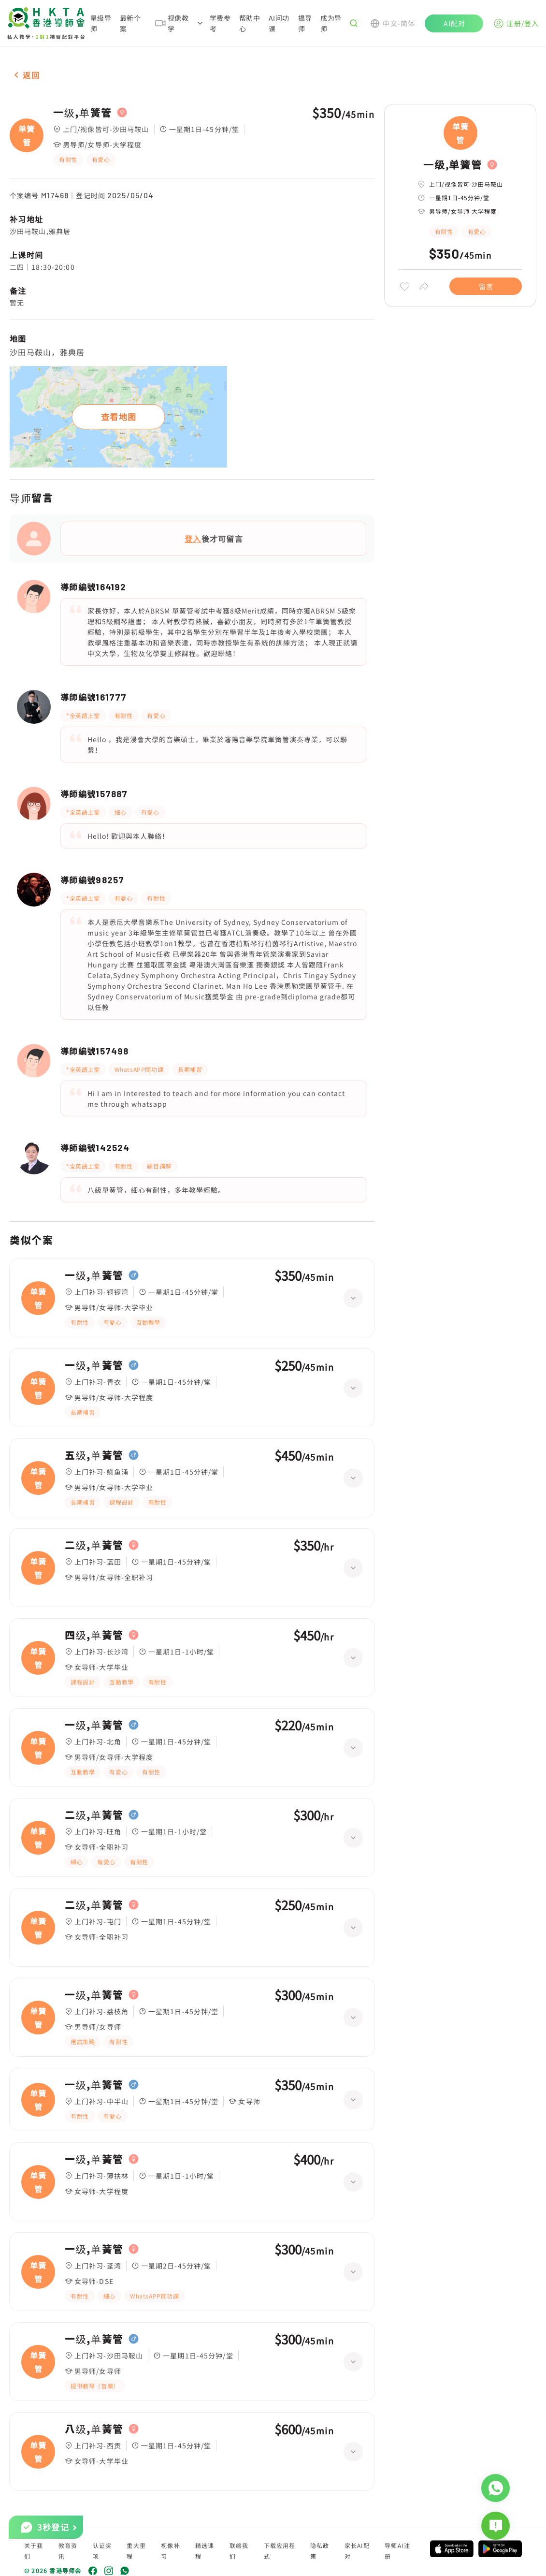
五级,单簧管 (94, 1455)
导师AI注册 (397, 2550)
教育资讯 (68, 2550)
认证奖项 (102, 2550)
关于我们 (33, 2550)
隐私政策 (320, 2550)
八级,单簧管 (94, 2429)
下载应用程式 (280, 2550)
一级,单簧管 (82, 112)
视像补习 (170, 2550)
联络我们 (239, 2550)
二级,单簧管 (94, 1545)
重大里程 (136, 2550)
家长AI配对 (357, 2550)
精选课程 (205, 2550)
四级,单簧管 (94, 1635)
